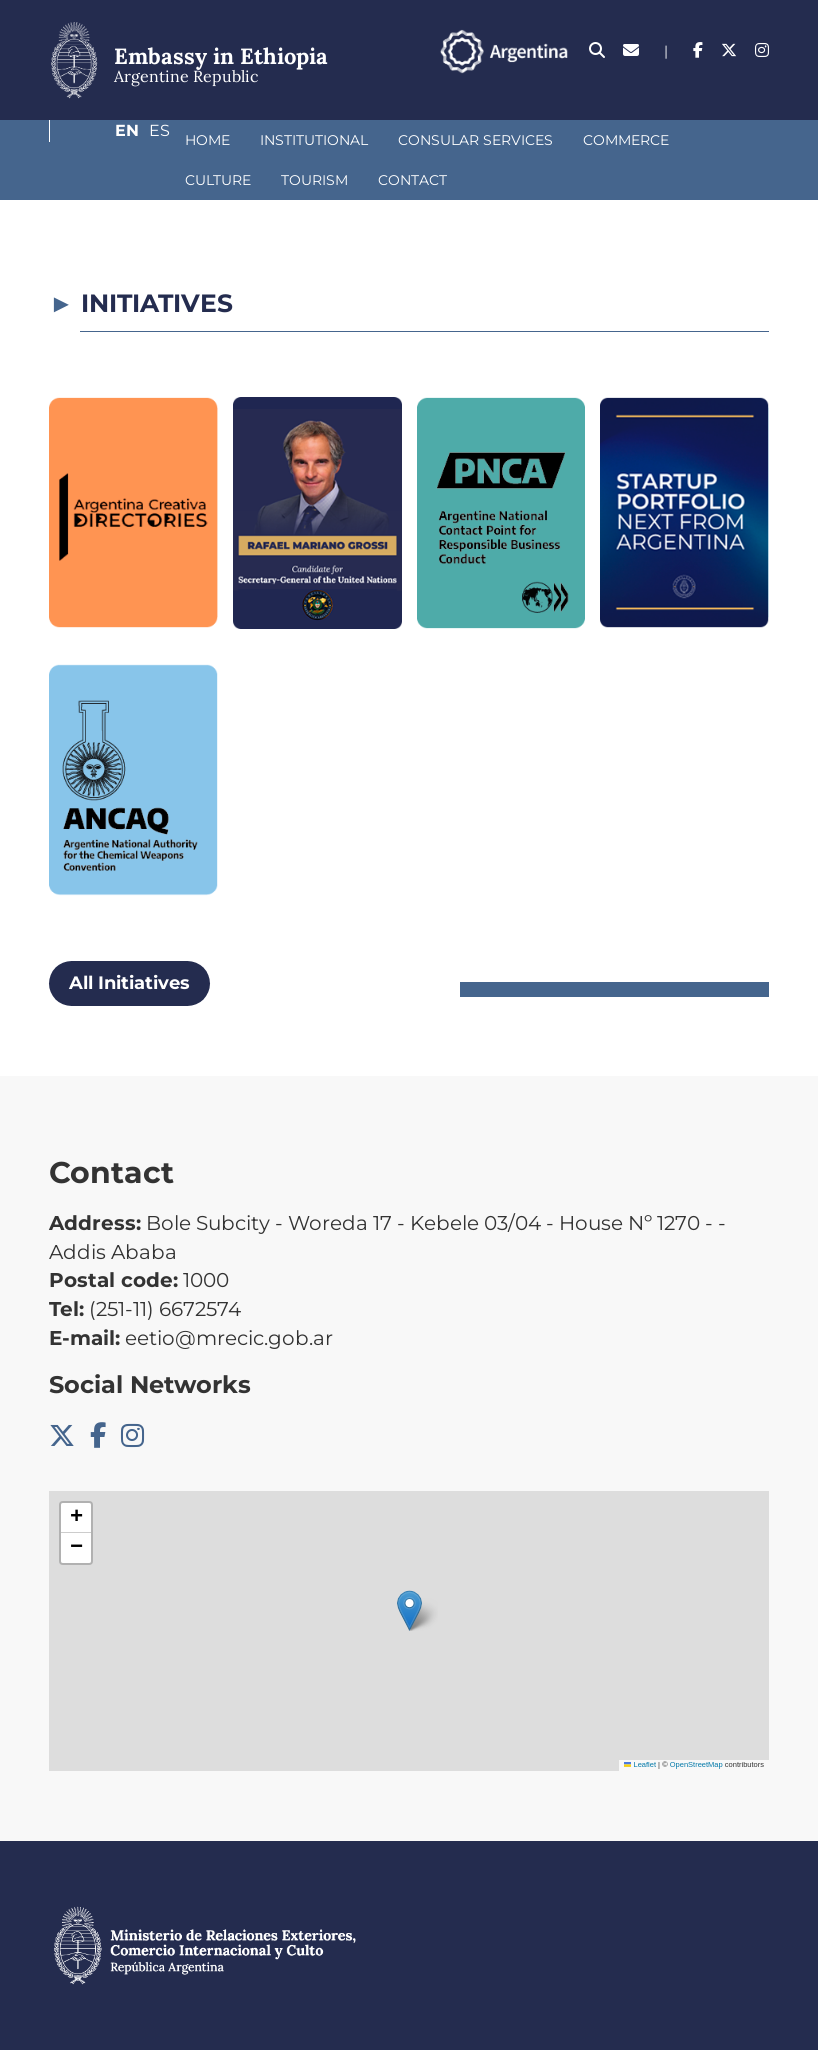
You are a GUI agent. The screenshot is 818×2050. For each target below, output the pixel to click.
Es (758, 84)
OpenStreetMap (696, 1764)
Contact (210, 180)
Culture (626, 140)
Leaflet (640, 1764)
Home (101, 140)
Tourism (112, 180)
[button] (409, 1610)
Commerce (520, 140)
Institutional (208, 140)
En (718, 84)
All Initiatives (129, 983)
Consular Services (369, 140)
